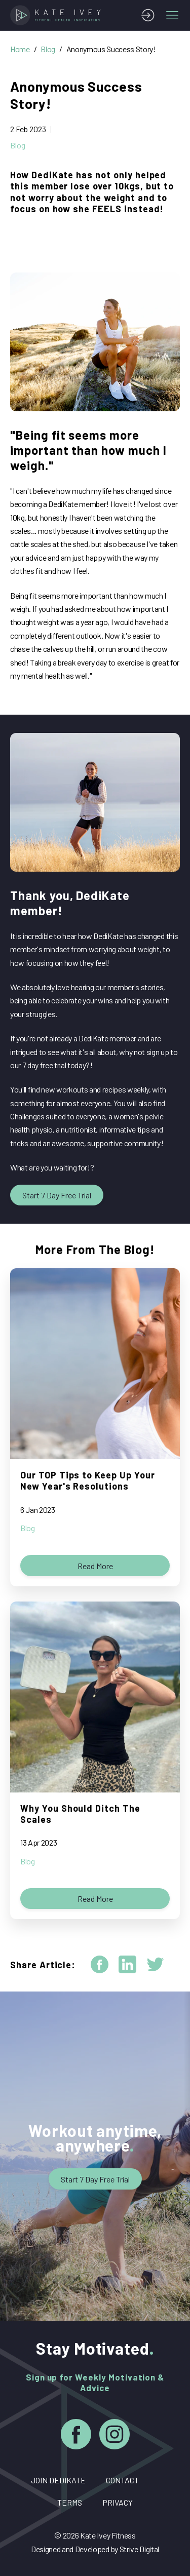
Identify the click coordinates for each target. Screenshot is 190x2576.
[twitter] (155, 1964)
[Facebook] (76, 2436)
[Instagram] (114, 2436)
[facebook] (99, 1964)
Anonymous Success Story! (111, 49)
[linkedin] (127, 1964)
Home (20, 49)
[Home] (57, 15)
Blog (48, 49)
